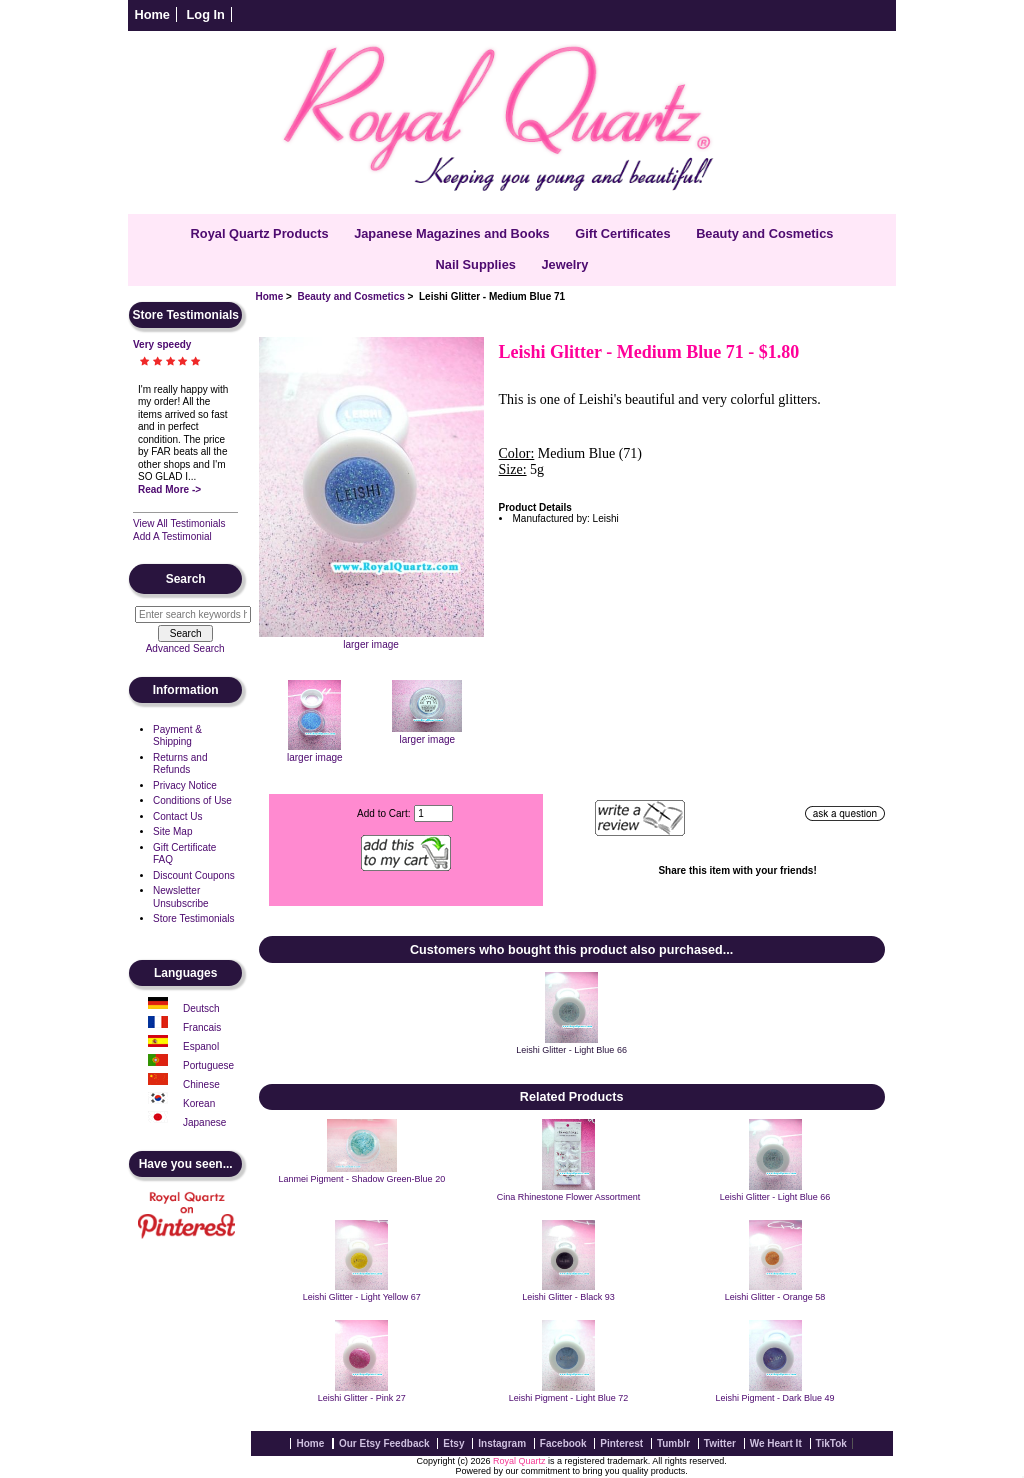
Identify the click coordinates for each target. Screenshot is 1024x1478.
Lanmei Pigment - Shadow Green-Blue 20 (362, 1179)
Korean (199, 1103)
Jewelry (564, 264)
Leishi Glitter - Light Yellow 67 (362, 1297)
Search (186, 579)
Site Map (172, 831)
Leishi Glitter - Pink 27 (362, 1398)
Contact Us (177, 816)
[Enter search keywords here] (193, 614)
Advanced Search (185, 648)
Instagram (502, 1443)
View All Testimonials (179, 523)
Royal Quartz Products (260, 233)
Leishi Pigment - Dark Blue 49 (775, 1398)
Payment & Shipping (177, 736)
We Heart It (776, 1443)
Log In (206, 14)
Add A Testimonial (172, 536)
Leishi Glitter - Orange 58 (775, 1297)
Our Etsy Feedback (384, 1443)
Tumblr (673, 1443)
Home (152, 14)
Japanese (204, 1122)
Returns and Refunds (180, 764)
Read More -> (169, 489)
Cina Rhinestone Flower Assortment (569, 1197)
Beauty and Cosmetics (351, 296)
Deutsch (201, 1008)
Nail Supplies (476, 264)
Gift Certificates (622, 233)
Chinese (201, 1084)
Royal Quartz (519, 1461)
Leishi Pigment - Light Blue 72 (569, 1398)
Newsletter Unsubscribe (181, 897)
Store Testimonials (194, 918)
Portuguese (208, 1065)
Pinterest (621, 1443)
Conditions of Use (192, 800)
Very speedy (162, 344)
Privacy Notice (185, 785)
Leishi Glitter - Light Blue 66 (571, 1050)
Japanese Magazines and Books (452, 233)
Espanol (201, 1046)
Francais (202, 1027)
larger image (315, 752)
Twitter (720, 1443)
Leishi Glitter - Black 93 (568, 1297)
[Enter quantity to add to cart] (433, 813)
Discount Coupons (194, 875)
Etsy (453, 1443)
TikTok (831, 1443)
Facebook (563, 1443)
